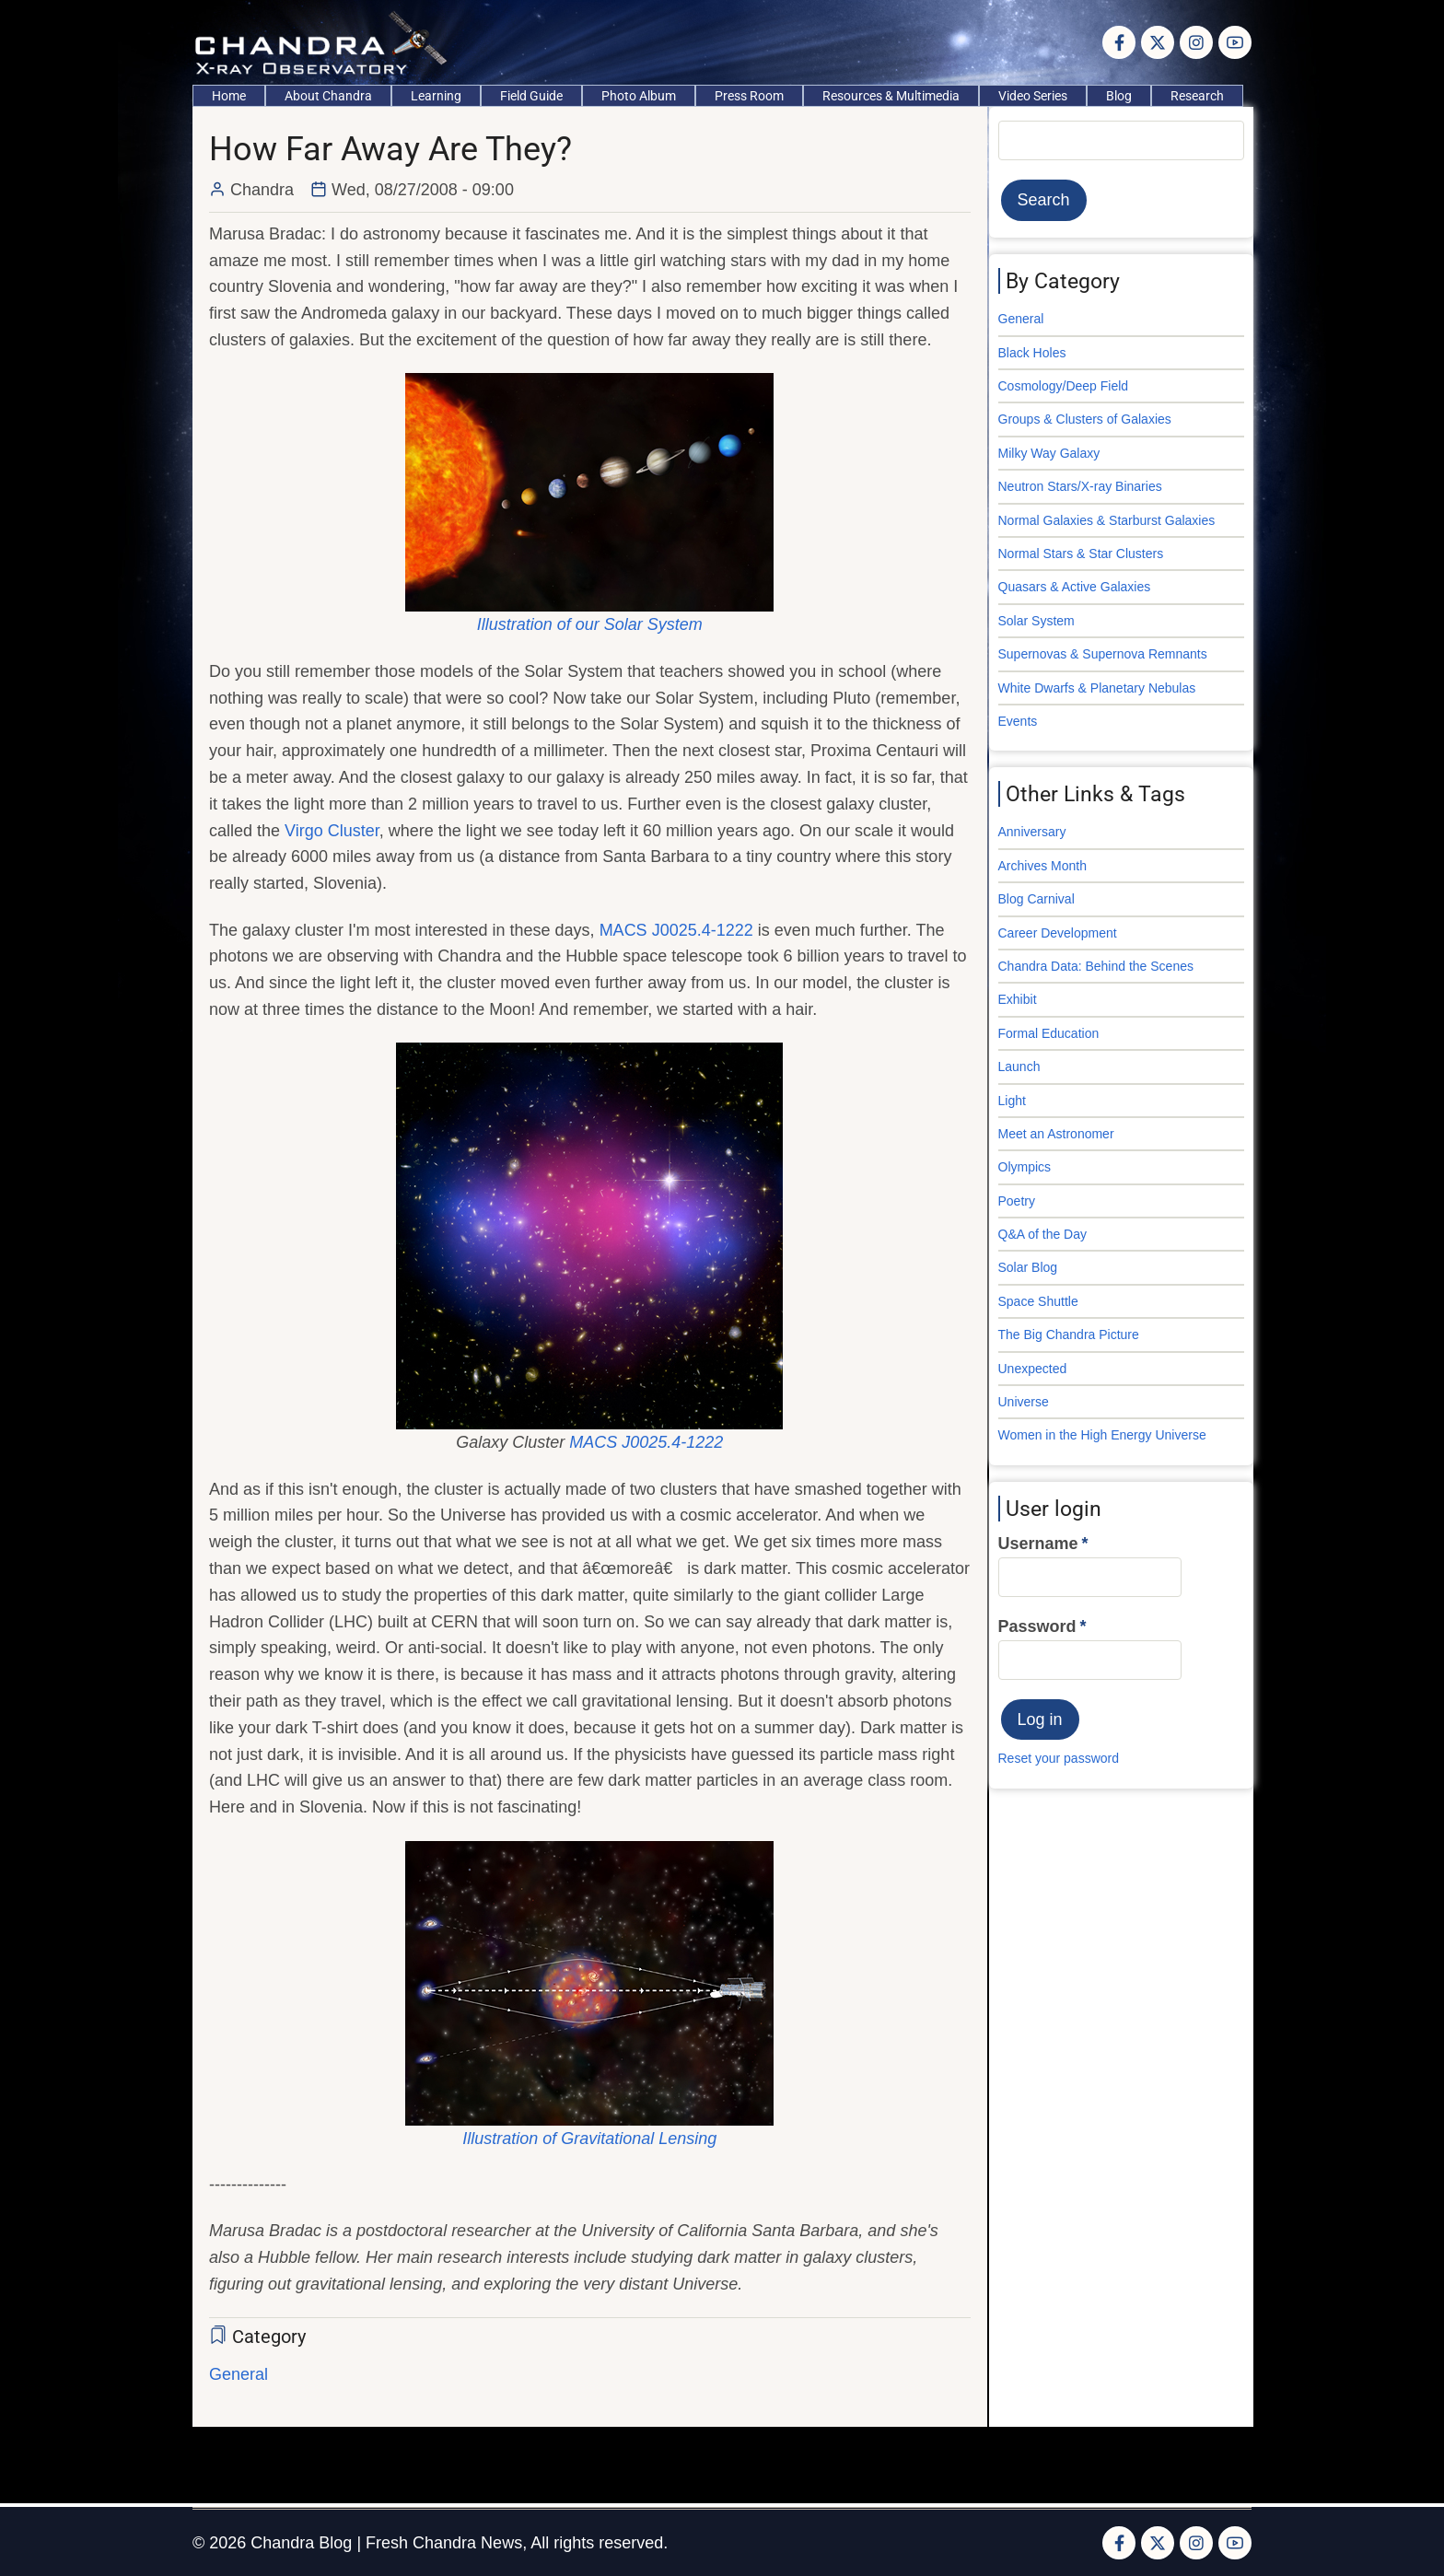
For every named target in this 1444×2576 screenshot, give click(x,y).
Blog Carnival (1036, 899)
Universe (1023, 1401)
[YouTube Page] (1235, 42)
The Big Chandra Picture (1068, 1334)
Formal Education (1049, 1033)
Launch (1019, 1066)
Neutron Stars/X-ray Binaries (1080, 486)
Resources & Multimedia (891, 95)
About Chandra (328, 95)
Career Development (1057, 933)
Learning (436, 95)
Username (1038, 1543)
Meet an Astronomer (1056, 1133)
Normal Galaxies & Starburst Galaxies (1107, 520)
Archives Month (1042, 865)
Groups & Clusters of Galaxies (1084, 419)
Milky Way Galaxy (1049, 453)
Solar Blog (1028, 1267)
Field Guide (531, 95)
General (238, 2374)
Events (1018, 721)
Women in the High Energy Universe (1102, 1435)
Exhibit (1017, 999)
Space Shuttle (1038, 1301)
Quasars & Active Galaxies (1074, 586)
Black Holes (1032, 352)
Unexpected (1032, 1368)
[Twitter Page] (1157, 42)
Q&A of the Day (1043, 1234)
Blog (1119, 95)
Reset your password (1059, 1758)
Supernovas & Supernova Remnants (1102, 654)
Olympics (1025, 1167)
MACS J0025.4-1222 (676, 930)
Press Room (749, 95)
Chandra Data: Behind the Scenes (1096, 966)
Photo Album (638, 95)
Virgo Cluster (332, 831)
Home (229, 95)
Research (1197, 95)
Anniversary (1032, 831)
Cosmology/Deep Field (1063, 386)
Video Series (1032, 95)
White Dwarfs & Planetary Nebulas (1097, 688)
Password (1037, 1626)
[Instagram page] (1196, 42)
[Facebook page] (1118, 42)
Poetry (1016, 1201)
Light (1012, 1100)
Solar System (1036, 620)
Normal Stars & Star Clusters (1081, 553)
